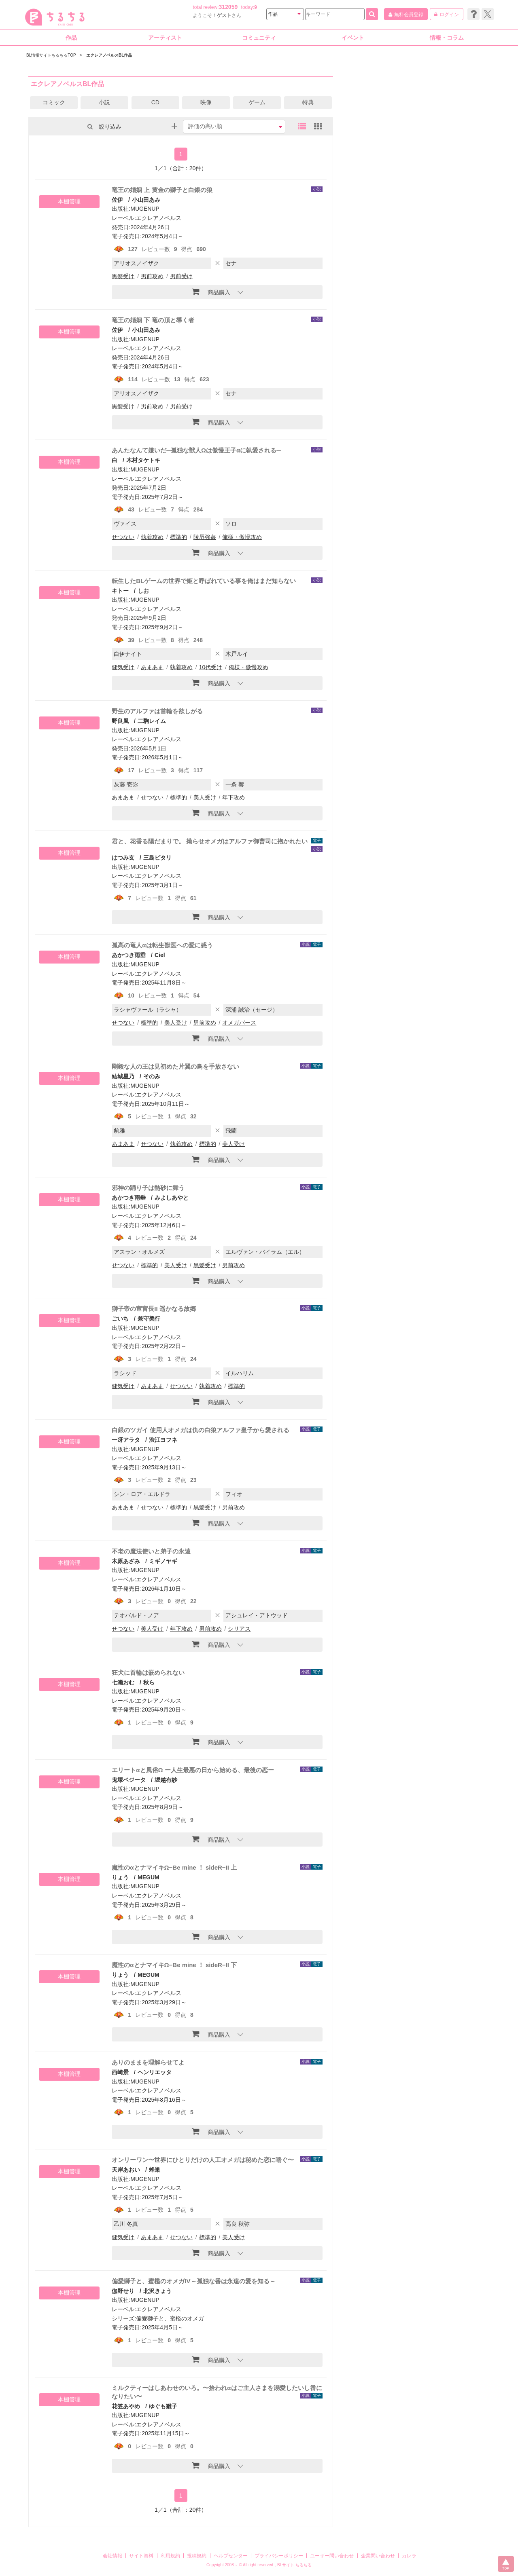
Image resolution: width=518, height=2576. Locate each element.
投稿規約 (196, 2555)
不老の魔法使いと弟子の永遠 (151, 1551)
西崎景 (120, 2072)
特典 (308, 102)
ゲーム (256, 102)
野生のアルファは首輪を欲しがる (157, 711)
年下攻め (233, 797)
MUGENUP (144, 208)
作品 (71, 37)
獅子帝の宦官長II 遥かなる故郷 (154, 1308)
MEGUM (148, 1877)
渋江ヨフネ (163, 1440)
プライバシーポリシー (279, 2555)
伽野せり (123, 2291)
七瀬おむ (123, 1682)
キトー (120, 590)
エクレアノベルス (158, 218)
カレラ (409, 2555)
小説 (104, 102)
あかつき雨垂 (129, 955)
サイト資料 (141, 2555)
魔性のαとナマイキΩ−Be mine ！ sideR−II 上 (174, 1867)
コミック (53, 102)
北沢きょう (157, 2291)
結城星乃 (123, 1076)
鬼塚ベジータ (129, 1780)
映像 (206, 102)
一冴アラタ (126, 1440)
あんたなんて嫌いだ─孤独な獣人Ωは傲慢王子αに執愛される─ (196, 450)
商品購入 (211, 291)
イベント (353, 37)
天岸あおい (126, 2169)
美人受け (204, 797)
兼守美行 (149, 1318)
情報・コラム (447, 37)
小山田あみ (146, 200)
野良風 (120, 721)
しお (143, 590)
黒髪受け (123, 276)
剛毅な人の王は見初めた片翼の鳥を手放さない (175, 1066)
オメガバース (239, 1022)
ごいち (120, 1318)
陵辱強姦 (204, 537)
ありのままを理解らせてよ (148, 2062)
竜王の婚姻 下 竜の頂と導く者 (153, 320)
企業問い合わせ (378, 2555)
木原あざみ (126, 1561)
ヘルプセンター (231, 2555)
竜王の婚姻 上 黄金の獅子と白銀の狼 (162, 189)
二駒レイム (152, 721)
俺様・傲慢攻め (242, 537)
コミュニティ (259, 37)
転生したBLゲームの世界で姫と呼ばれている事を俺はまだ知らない (204, 580)
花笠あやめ (126, 2406)
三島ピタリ (157, 857)
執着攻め (152, 537)
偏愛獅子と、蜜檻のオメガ (170, 2318)
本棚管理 (69, 201)
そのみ (151, 1076)
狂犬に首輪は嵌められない (148, 1672)
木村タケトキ (143, 460)
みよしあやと (172, 1197)
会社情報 (112, 2555)
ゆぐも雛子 (163, 2406)
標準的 (178, 537)
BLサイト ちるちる (294, 2565)
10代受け (211, 667)
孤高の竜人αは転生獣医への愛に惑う (162, 945)
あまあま (152, 667)
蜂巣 (154, 2169)
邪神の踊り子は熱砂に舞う (148, 1187)
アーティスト (165, 37)
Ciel (160, 955)
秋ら (149, 1682)
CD (155, 102)
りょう (120, 1877)
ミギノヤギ (163, 1561)
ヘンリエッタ (155, 2072)
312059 (228, 7)
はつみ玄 (123, 857)
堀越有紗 (166, 1780)
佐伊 (117, 200)
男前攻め (152, 276)
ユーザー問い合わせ (332, 2555)
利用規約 (170, 2555)
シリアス (239, 1628)
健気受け (123, 667)
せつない (123, 537)
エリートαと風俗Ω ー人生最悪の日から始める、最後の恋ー (193, 1770)
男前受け (181, 276)
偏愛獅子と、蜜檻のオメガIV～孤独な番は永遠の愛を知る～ (193, 2281)
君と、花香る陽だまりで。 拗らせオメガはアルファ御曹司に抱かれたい (210, 841)
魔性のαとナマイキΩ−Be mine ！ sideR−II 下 (174, 1964)
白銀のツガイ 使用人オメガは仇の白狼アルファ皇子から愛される (200, 1429)
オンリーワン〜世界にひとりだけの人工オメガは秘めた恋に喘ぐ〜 (203, 2159)
